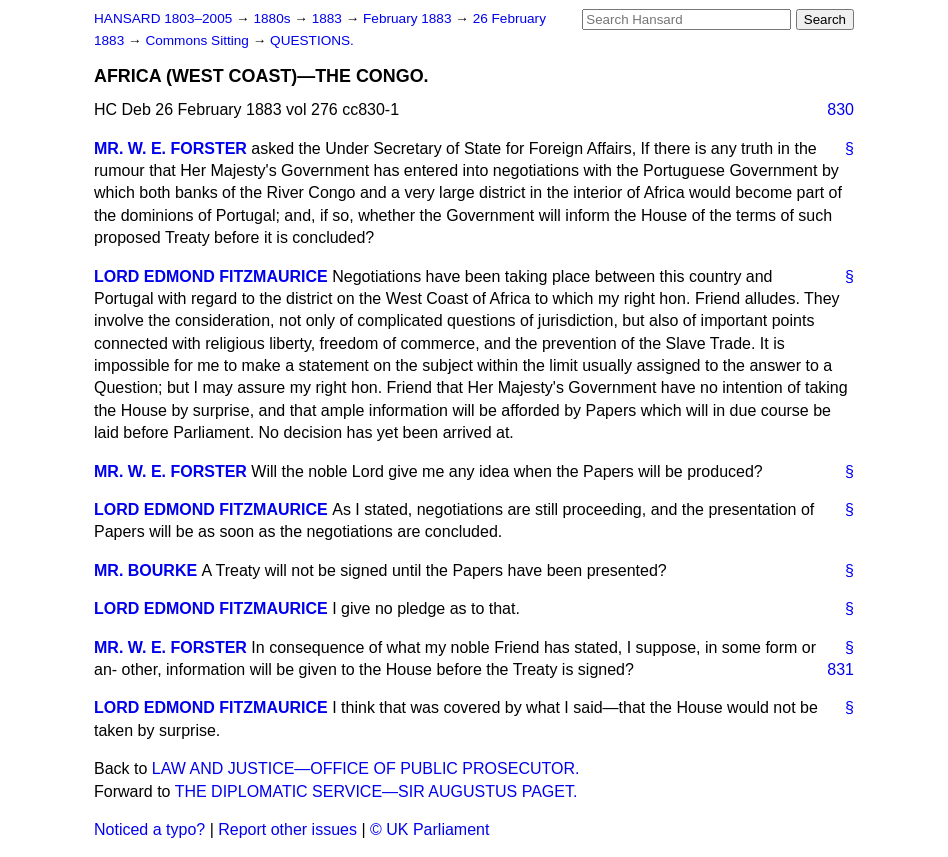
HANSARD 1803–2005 (163, 18)
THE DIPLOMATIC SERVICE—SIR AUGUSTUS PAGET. (376, 791)
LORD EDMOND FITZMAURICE (211, 276)
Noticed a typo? (149, 829)
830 (840, 109)
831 (840, 669)
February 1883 (409, 18)
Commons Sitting (198, 40)
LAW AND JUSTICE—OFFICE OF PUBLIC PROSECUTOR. (366, 768)
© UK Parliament (429, 829)
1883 (329, 18)
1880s (273, 18)
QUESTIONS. (312, 40)
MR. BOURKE (145, 570)
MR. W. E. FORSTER (170, 148)
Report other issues (287, 829)
